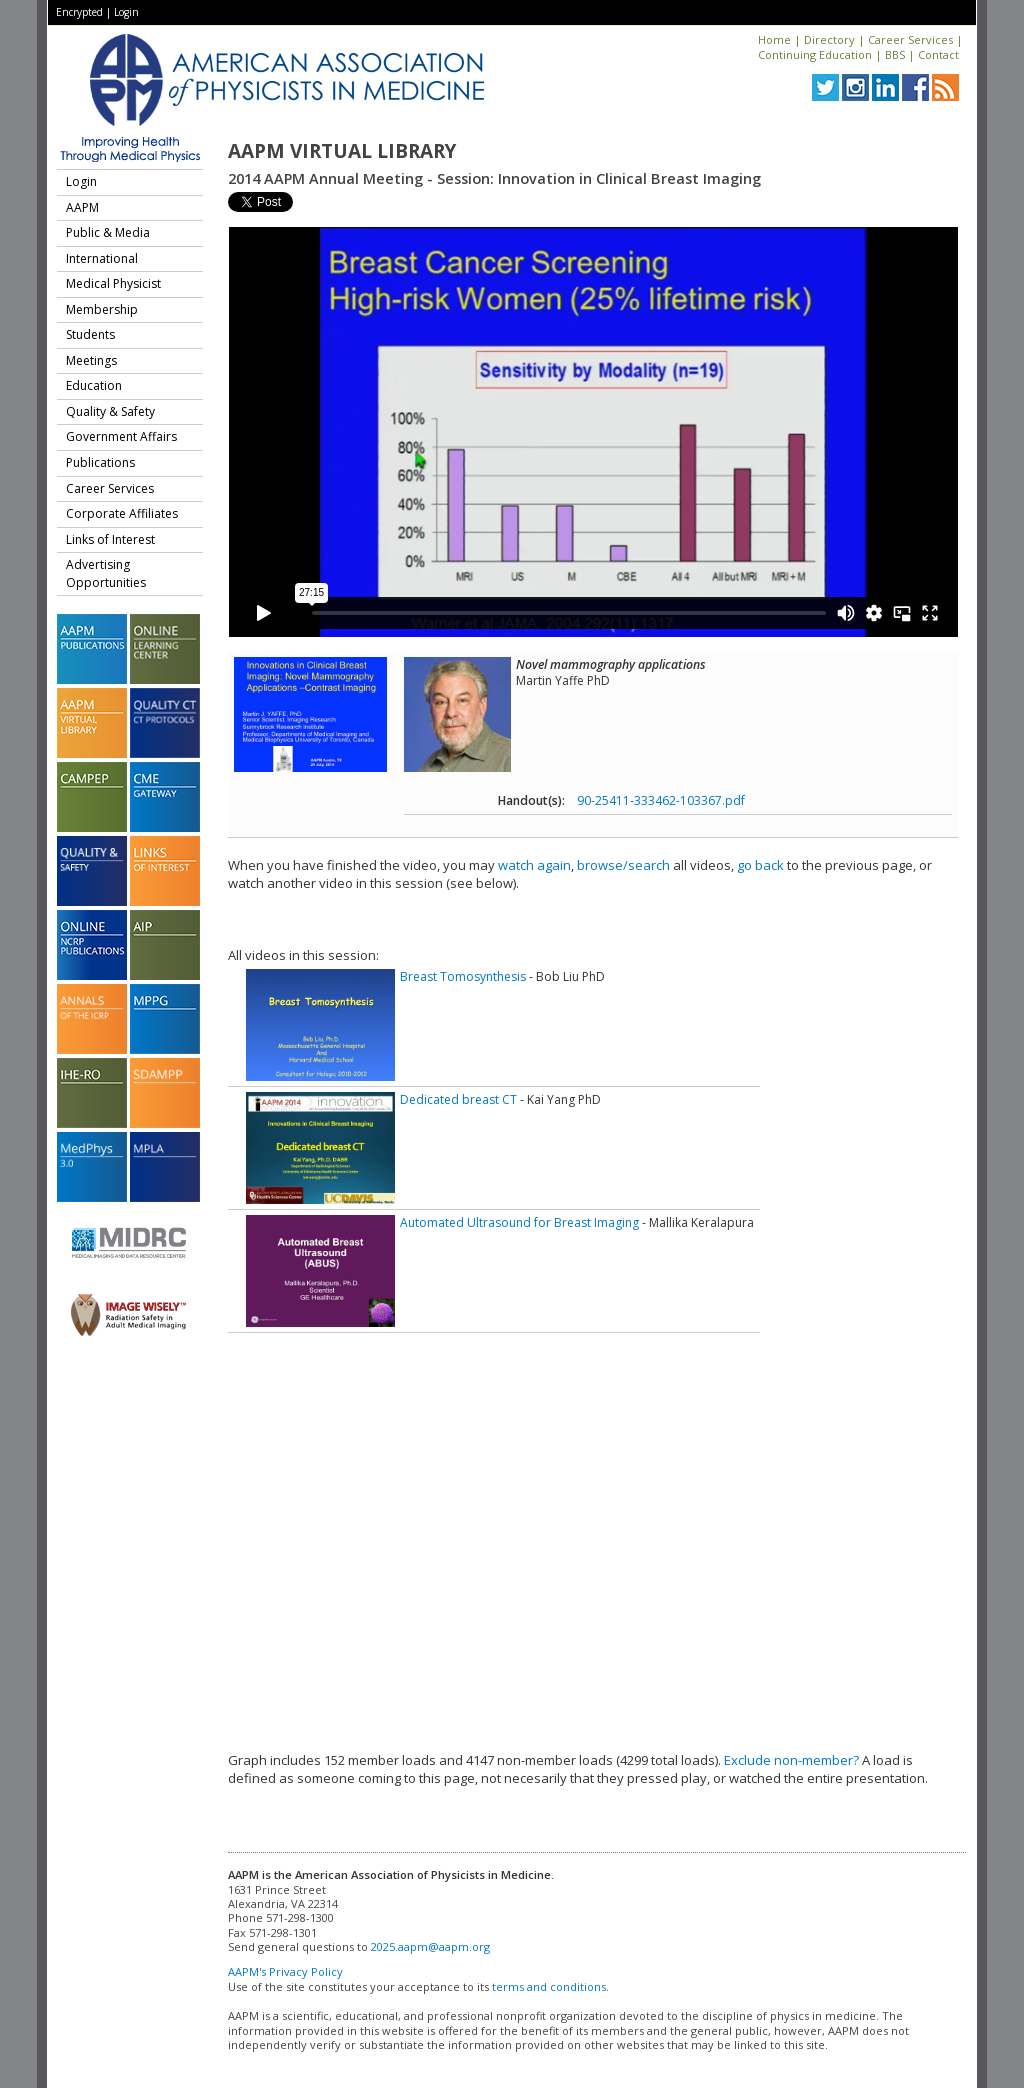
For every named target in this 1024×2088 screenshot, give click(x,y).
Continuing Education (815, 54)
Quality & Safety (110, 411)
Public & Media (108, 232)
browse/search (623, 865)
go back (760, 865)
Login (126, 12)
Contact (938, 54)
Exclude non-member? (791, 1760)
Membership (102, 309)
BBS (895, 54)
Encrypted (79, 12)
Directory (829, 39)
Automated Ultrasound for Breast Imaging (519, 1222)
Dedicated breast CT (458, 1099)
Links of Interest (110, 539)
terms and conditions (549, 1986)
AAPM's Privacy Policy (285, 1971)
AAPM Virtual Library (342, 151)
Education (94, 385)
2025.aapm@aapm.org (430, 1946)
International (102, 258)
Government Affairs (121, 436)
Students (90, 334)
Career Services (910, 39)
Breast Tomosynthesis (463, 976)
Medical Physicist (113, 283)
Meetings (91, 360)
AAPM (82, 207)
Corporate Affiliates (122, 513)
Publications (100, 462)
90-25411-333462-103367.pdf (661, 800)
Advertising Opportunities (106, 573)
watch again (534, 865)
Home (774, 39)
